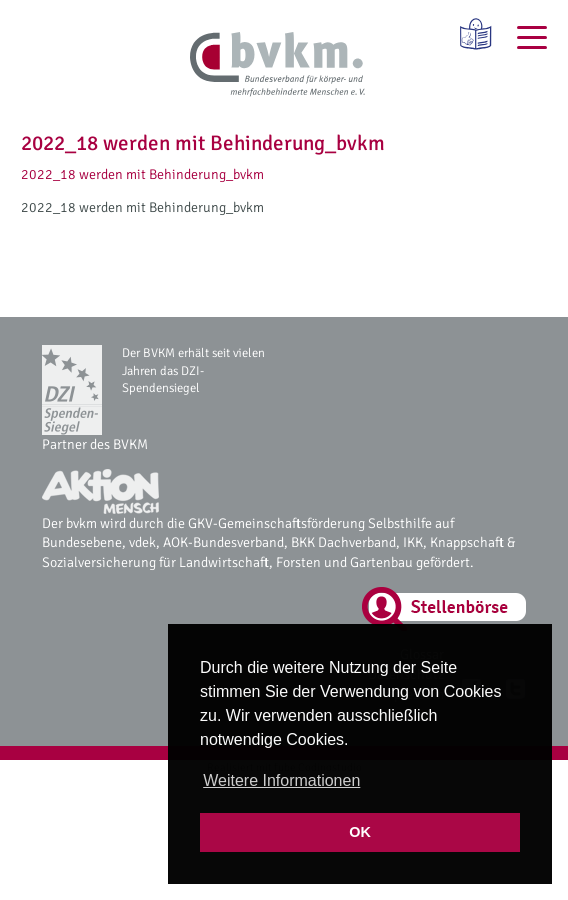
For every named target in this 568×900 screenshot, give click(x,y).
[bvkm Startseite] (277, 65)
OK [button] (360, 832)
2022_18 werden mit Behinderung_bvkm (142, 174)
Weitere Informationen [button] (281, 780)
